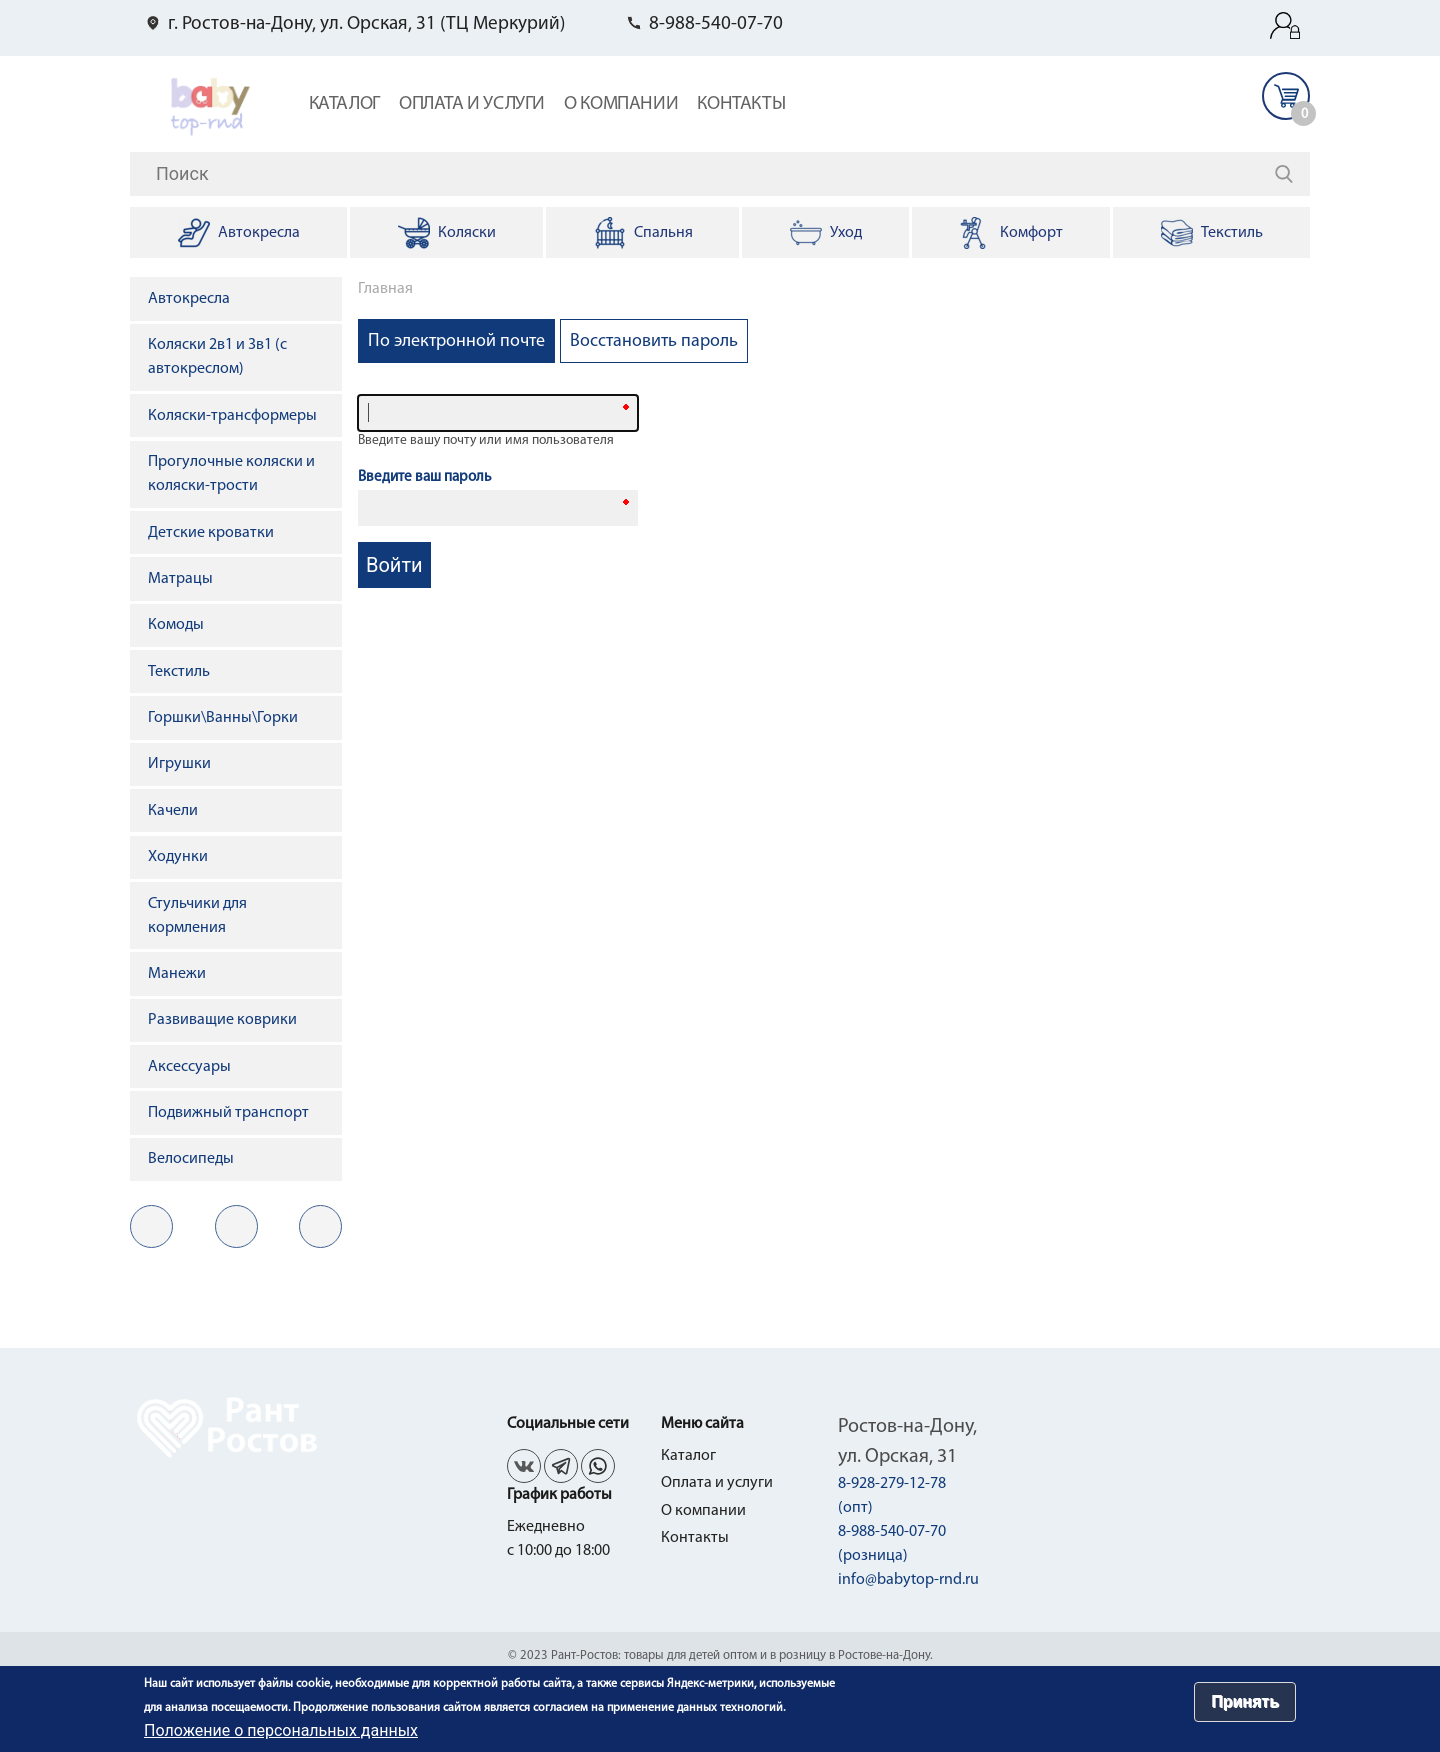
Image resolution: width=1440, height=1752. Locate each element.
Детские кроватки (211, 533)
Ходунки (178, 857)
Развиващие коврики (222, 1020)
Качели (173, 811)
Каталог (344, 104)
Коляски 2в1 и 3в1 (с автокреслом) (217, 357)
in (320, 1226)
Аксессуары (189, 1067)
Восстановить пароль (654, 341)
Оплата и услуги (472, 104)
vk (151, 1226)
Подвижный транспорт (228, 1113)
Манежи (177, 974)
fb (236, 1226)
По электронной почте (461, 347)
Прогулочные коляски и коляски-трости (231, 474)
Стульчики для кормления (197, 916)
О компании (621, 104)
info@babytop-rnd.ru (908, 1580)
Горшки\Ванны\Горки (223, 718)
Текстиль (179, 672)
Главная (385, 289)
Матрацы (180, 579)
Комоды (176, 625)
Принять (1245, 1701)
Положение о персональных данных (281, 1730)
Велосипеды (191, 1159)
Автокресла (189, 299)
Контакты (741, 104)
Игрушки (179, 764)
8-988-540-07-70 (716, 24)
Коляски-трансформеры (232, 416)
